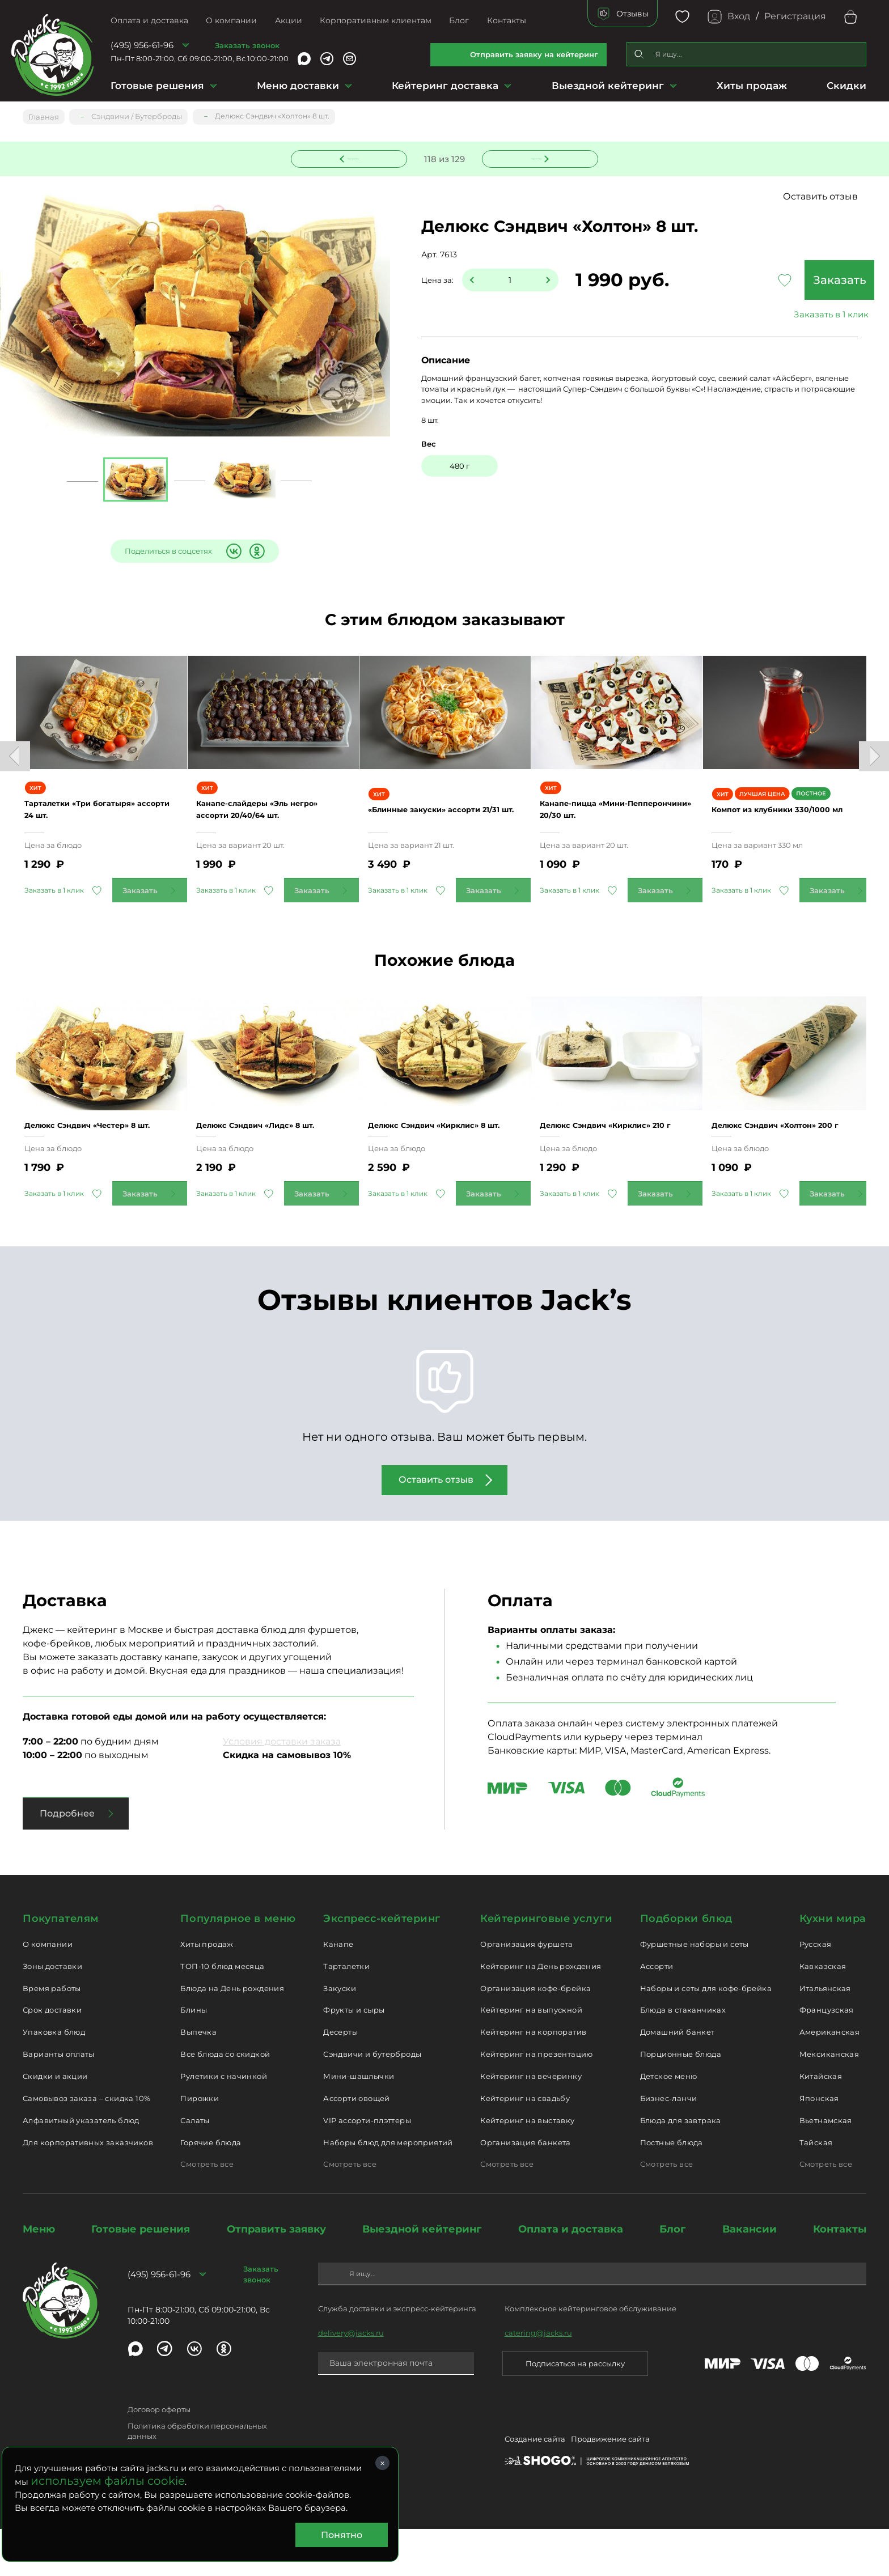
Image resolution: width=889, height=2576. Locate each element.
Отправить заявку (276, 2276)
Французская (826, 2056)
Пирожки (199, 2144)
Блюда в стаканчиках (683, 2056)
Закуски (339, 2034)
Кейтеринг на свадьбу (525, 2144)
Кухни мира (832, 1965)
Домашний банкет (677, 2078)
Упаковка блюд (54, 2078)
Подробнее (67, 1860)
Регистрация (795, 16)
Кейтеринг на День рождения (540, 2012)
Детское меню (668, 2122)
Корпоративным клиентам (375, 20)
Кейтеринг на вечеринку (531, 2122)
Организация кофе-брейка (535, 2034)
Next (874, 765)
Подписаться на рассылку (575, 2409)
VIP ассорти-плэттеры (367, 2166)
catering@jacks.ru (538, 2379)
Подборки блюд (686, 1965)
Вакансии (749, 2276)
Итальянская (825, 2034)
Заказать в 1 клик (781, 315)
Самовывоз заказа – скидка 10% (86, 2144)
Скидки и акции (55, 2122)
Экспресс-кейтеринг (382, 1965)
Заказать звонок (247, 45)
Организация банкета (525, 2188)
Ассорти (657, 2012)
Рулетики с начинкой (223, 2122)
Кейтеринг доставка (445, 85)
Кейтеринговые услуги (546, 1965)
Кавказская (822, 2012)
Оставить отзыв (820, 197)
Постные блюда (671, 2188)
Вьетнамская (825, 2166)
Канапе (338, 1990)
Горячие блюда (210, 2188)
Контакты (506, 20)
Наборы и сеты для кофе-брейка (706, 2034)
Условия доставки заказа (282, 1788)
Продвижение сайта (610, 2487)
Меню (39, 2276)
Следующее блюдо (533, 157)
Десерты (340, 2078)
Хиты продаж (752, 85)
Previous (15, 765)
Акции (288, 20)
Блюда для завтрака (680, 2166)
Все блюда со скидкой (225, 2101)
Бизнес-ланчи (668, 2144)
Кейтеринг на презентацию (536, 2101)
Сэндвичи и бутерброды (372, 2101)
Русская (815, 1990)
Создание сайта (535, 2487)
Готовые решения (157, 85)
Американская (829, 2078)
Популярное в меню (237, 1965)
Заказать (781, 281)
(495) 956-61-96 (142, 45)
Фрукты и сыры (353, 2056)
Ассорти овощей (356, 2144)
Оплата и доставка (149, 20)
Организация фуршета (526, 1990)
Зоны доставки (52, 2012)
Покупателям (61, 1965)
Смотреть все (207, 2211)
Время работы (52, 2034)
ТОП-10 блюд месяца (222, 2012)
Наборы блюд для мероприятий (388, 2188)
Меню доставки (298, 85)
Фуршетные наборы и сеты (694, 1990)
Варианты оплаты (59, 2101)
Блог (459, 20)
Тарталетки (346, 2012)
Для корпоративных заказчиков (88, 2188)
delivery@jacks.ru (351, 2379)
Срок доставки (52, 2056)
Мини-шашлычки (358, 2122)
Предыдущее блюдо (356, 157)
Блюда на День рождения (232, 2034)
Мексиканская (829, 2101)
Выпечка (198, 2078)
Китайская (821, 2122)
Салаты (194, 2166)
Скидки (846, 85)
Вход (738, 16)
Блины (193, 2056)
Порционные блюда (680, 2101)
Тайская (816, 2188)
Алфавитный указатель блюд (81, 2166)
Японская (819, 2144)
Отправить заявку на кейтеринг (534, 54)
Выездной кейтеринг (608, 85)
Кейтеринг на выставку (527, 2166)
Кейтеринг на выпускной (531, 2056)
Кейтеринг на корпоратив (533, 2078)
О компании (231, 20)
